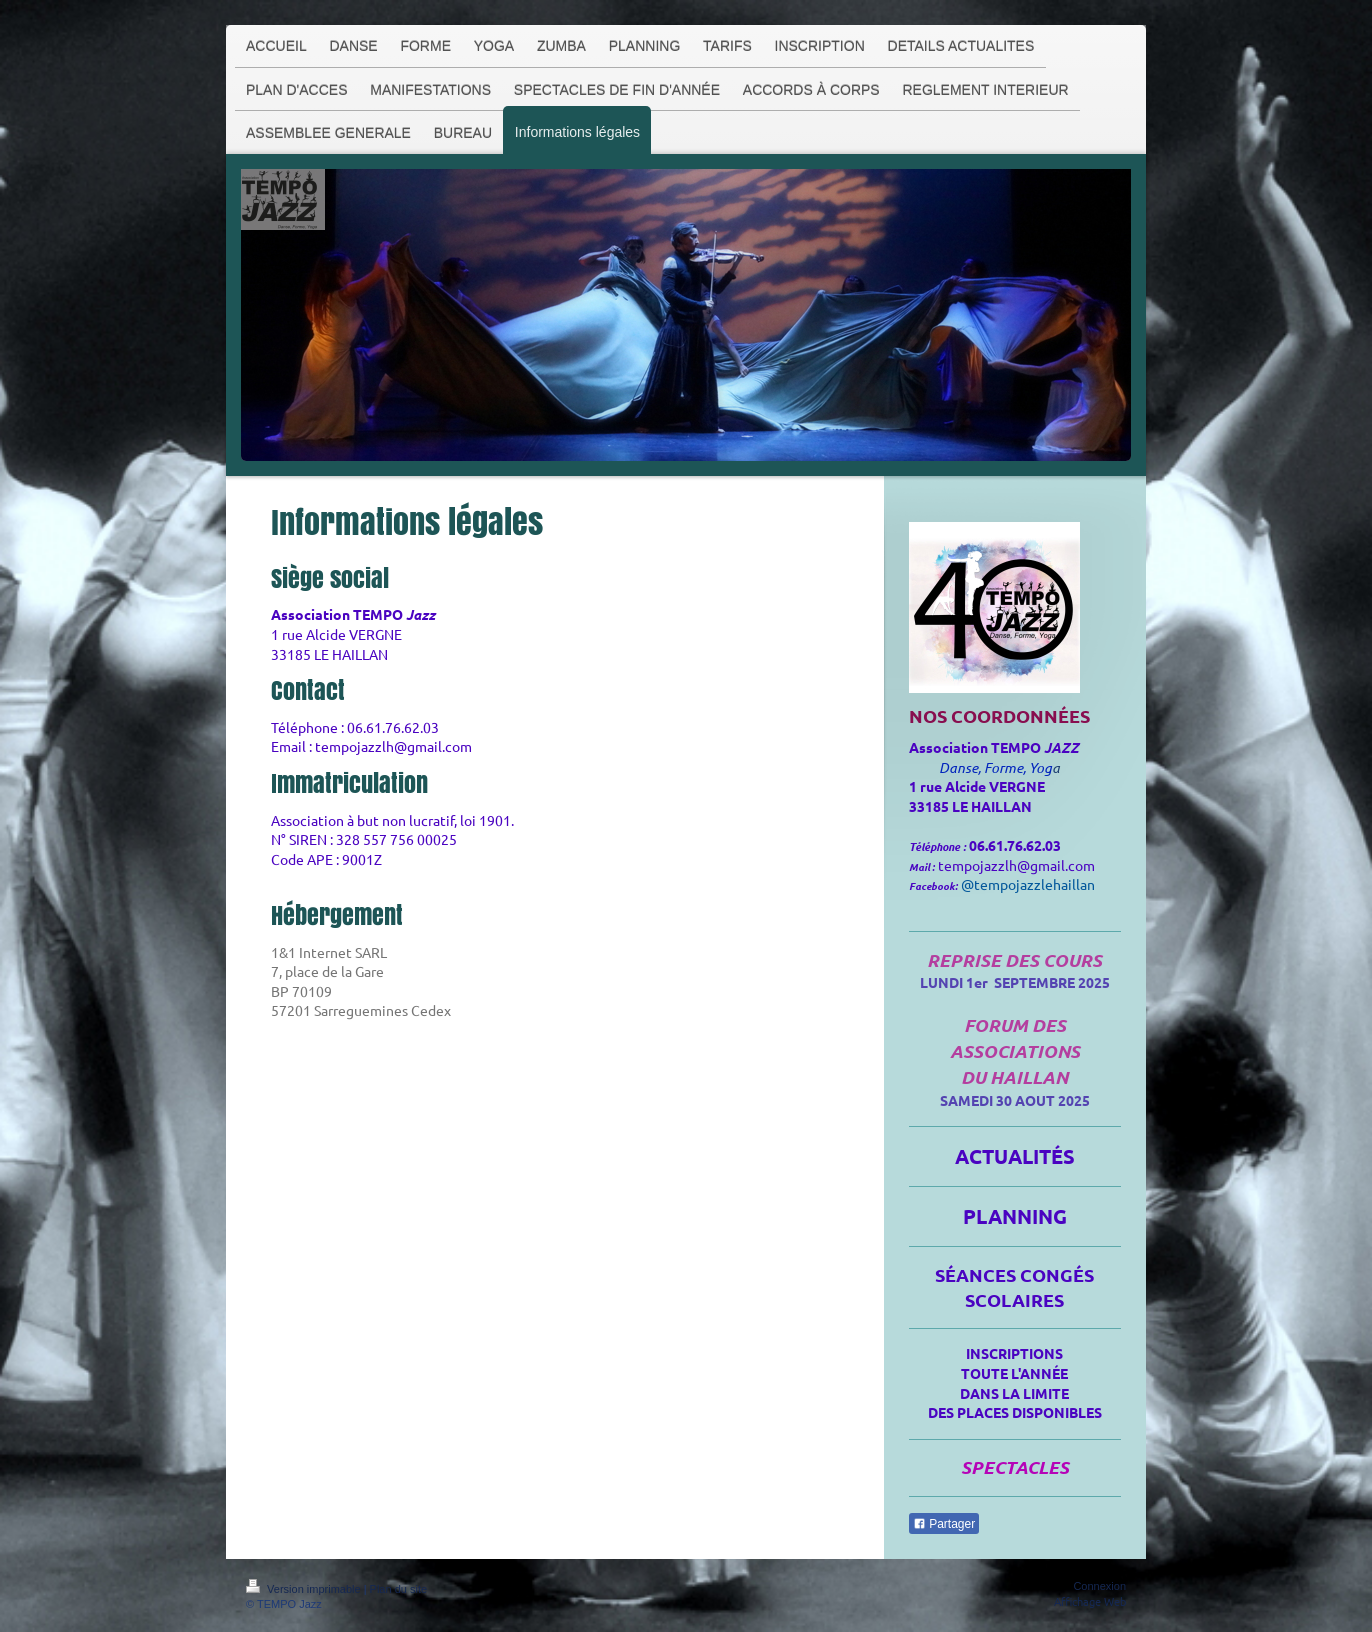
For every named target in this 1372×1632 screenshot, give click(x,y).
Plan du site (398, 1589)
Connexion (1099, 1586)
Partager (944, 1524)
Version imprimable (305, 1589)
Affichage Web (1090, 1601)
